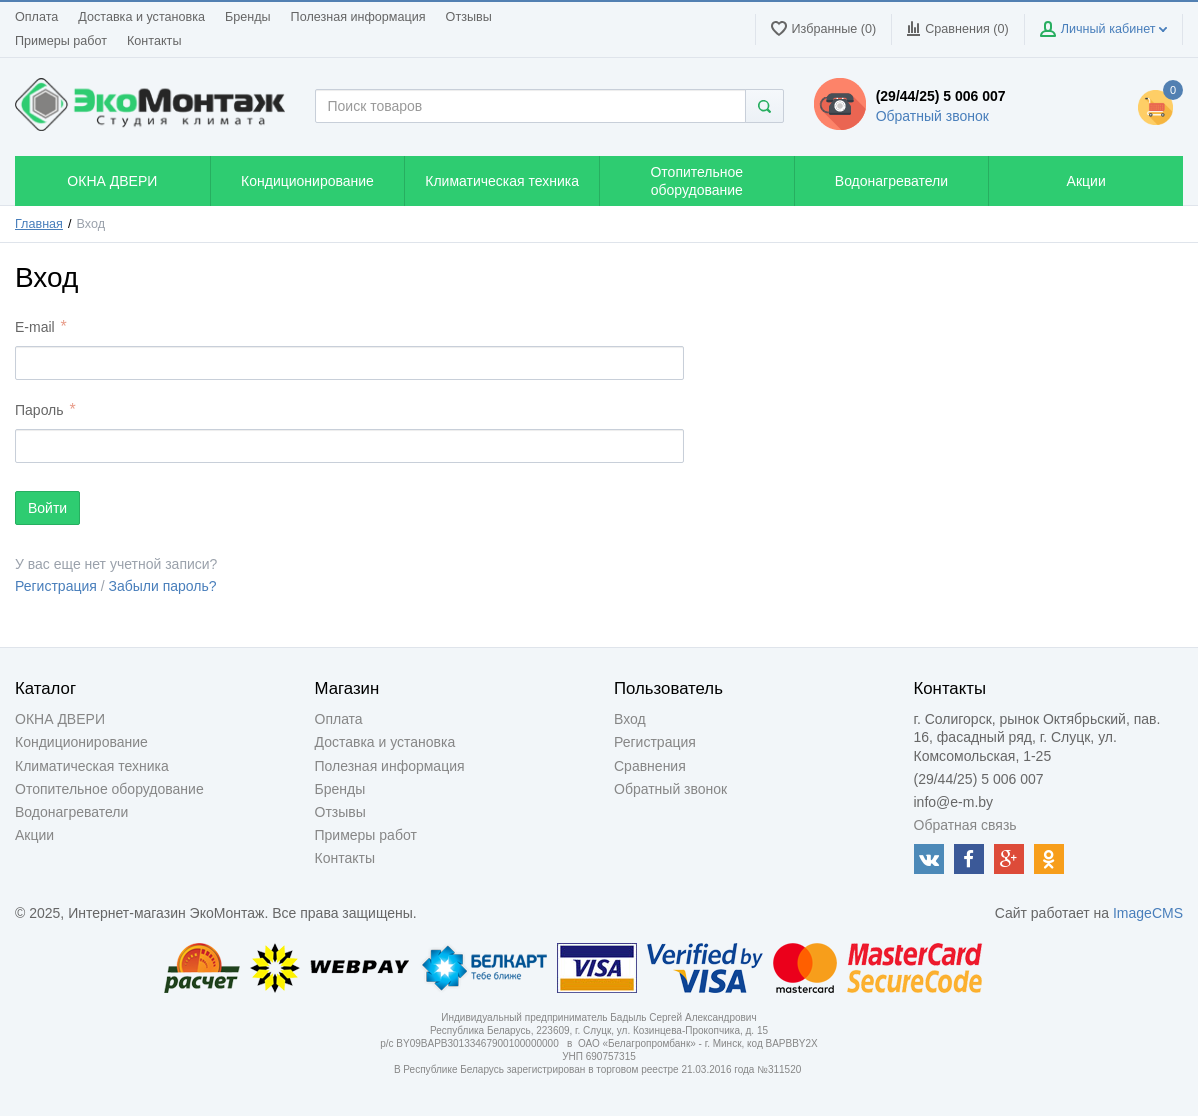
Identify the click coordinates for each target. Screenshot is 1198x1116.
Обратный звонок (932, 116)
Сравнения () (957, 28)
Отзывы (469, 17)
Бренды (248, 17)
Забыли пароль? (163, 586)
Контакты (154, 41)
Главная (39, 224)
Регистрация (56, 586)
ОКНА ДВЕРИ (60, 719)
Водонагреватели (71, 812)
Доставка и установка (141, 17)
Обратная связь (965, 825)
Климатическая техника (92, 766)
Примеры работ (61, 41)
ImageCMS (1148, 913)
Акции (34, 835)
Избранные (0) (824, 28)
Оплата (36, 17)
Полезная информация (358, 17)
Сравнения (650, 766)
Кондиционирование (81, 742)
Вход (630, 719)
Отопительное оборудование (109, 789)
